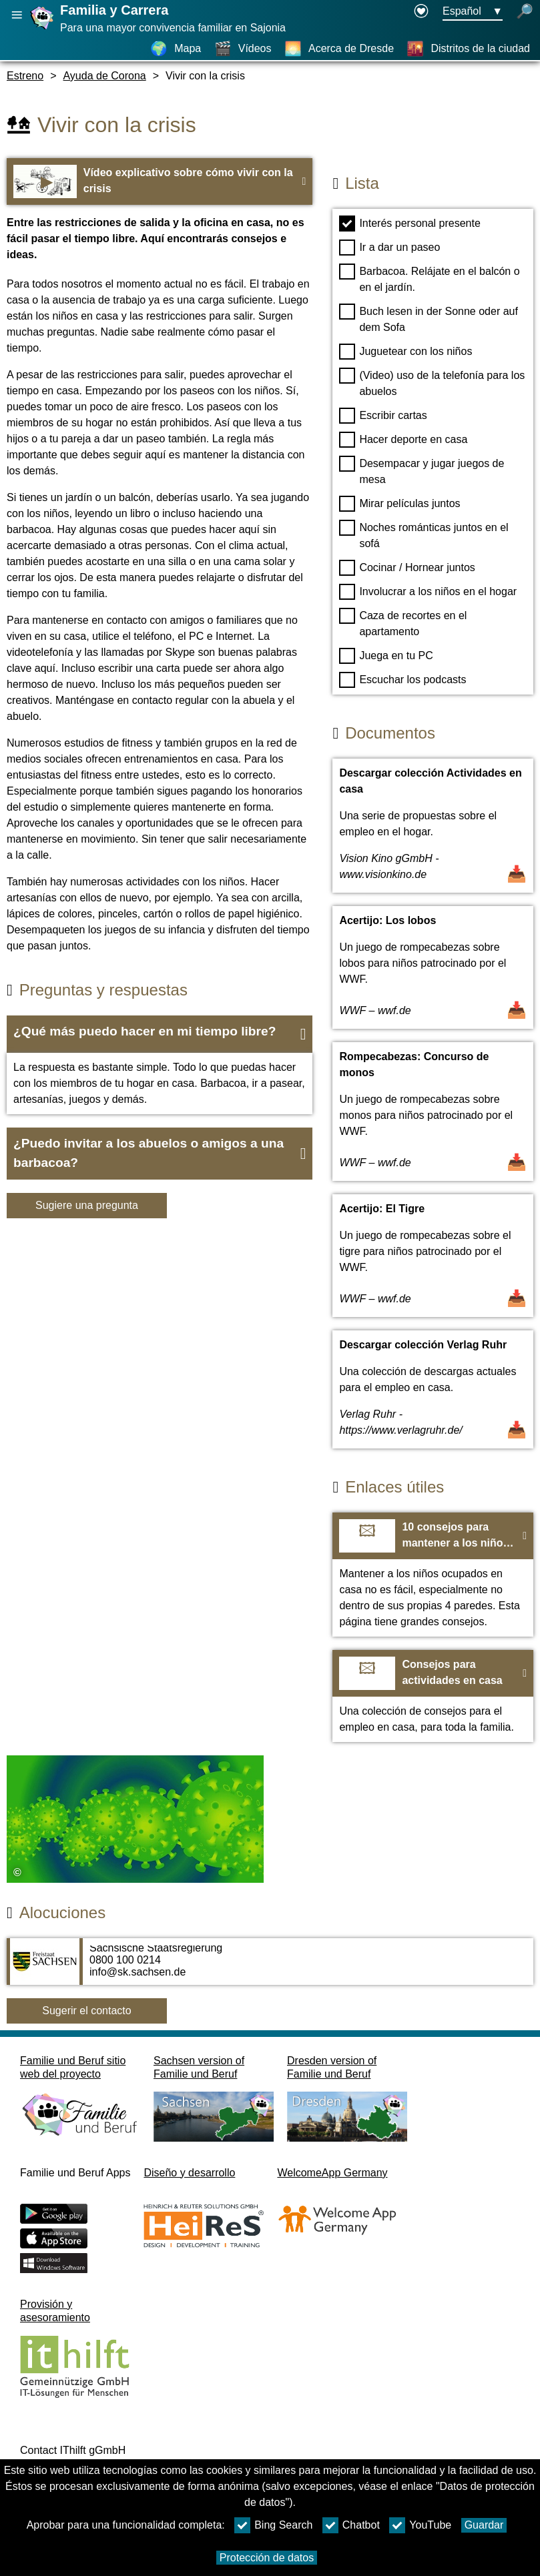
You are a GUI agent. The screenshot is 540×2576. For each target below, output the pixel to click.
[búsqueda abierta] (524, 12)
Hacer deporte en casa (403, 440)
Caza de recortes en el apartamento (403, 622)
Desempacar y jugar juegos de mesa (421, 470)
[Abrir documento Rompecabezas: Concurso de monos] (432, 1111)
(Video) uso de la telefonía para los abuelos (432, 382)
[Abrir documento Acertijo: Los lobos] (432, 967)
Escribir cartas (383, 416)
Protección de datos (267, 2557)
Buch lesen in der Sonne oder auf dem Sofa (428, 318)
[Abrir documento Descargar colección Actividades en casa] (432, 826)
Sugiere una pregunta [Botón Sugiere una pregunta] (86, 1205)
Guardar (484, 2525)
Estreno (25, 75)
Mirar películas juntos (399, 504)
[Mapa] (175, 49)
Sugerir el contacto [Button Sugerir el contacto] (86, 2010)
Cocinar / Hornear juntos (407, 568)
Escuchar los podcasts (402, 680)
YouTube (420, 2525)
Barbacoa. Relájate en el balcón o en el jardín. (429, 278)
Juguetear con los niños (405, 352)
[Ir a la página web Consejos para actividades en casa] (432, 1696)
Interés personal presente (409, 224)
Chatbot (351, 2525)
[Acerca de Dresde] (339, 49)
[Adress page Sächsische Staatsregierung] (270, 1968)
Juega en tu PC (386, 656)
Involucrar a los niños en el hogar (428, 592)
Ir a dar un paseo (389, 248)
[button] (159, 1034)
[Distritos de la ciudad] (468, 49)
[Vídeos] (243, 49)
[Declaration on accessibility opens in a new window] (421, 12)
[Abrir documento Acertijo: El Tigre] (432, 1255)
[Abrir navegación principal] (17, 15)
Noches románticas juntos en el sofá (423, 534)
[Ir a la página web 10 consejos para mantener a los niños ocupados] (432, 1575)
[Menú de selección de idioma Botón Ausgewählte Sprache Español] (473, 12)
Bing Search (273, 2525)
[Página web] (43, 29)
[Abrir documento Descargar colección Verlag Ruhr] (432, 1389)
